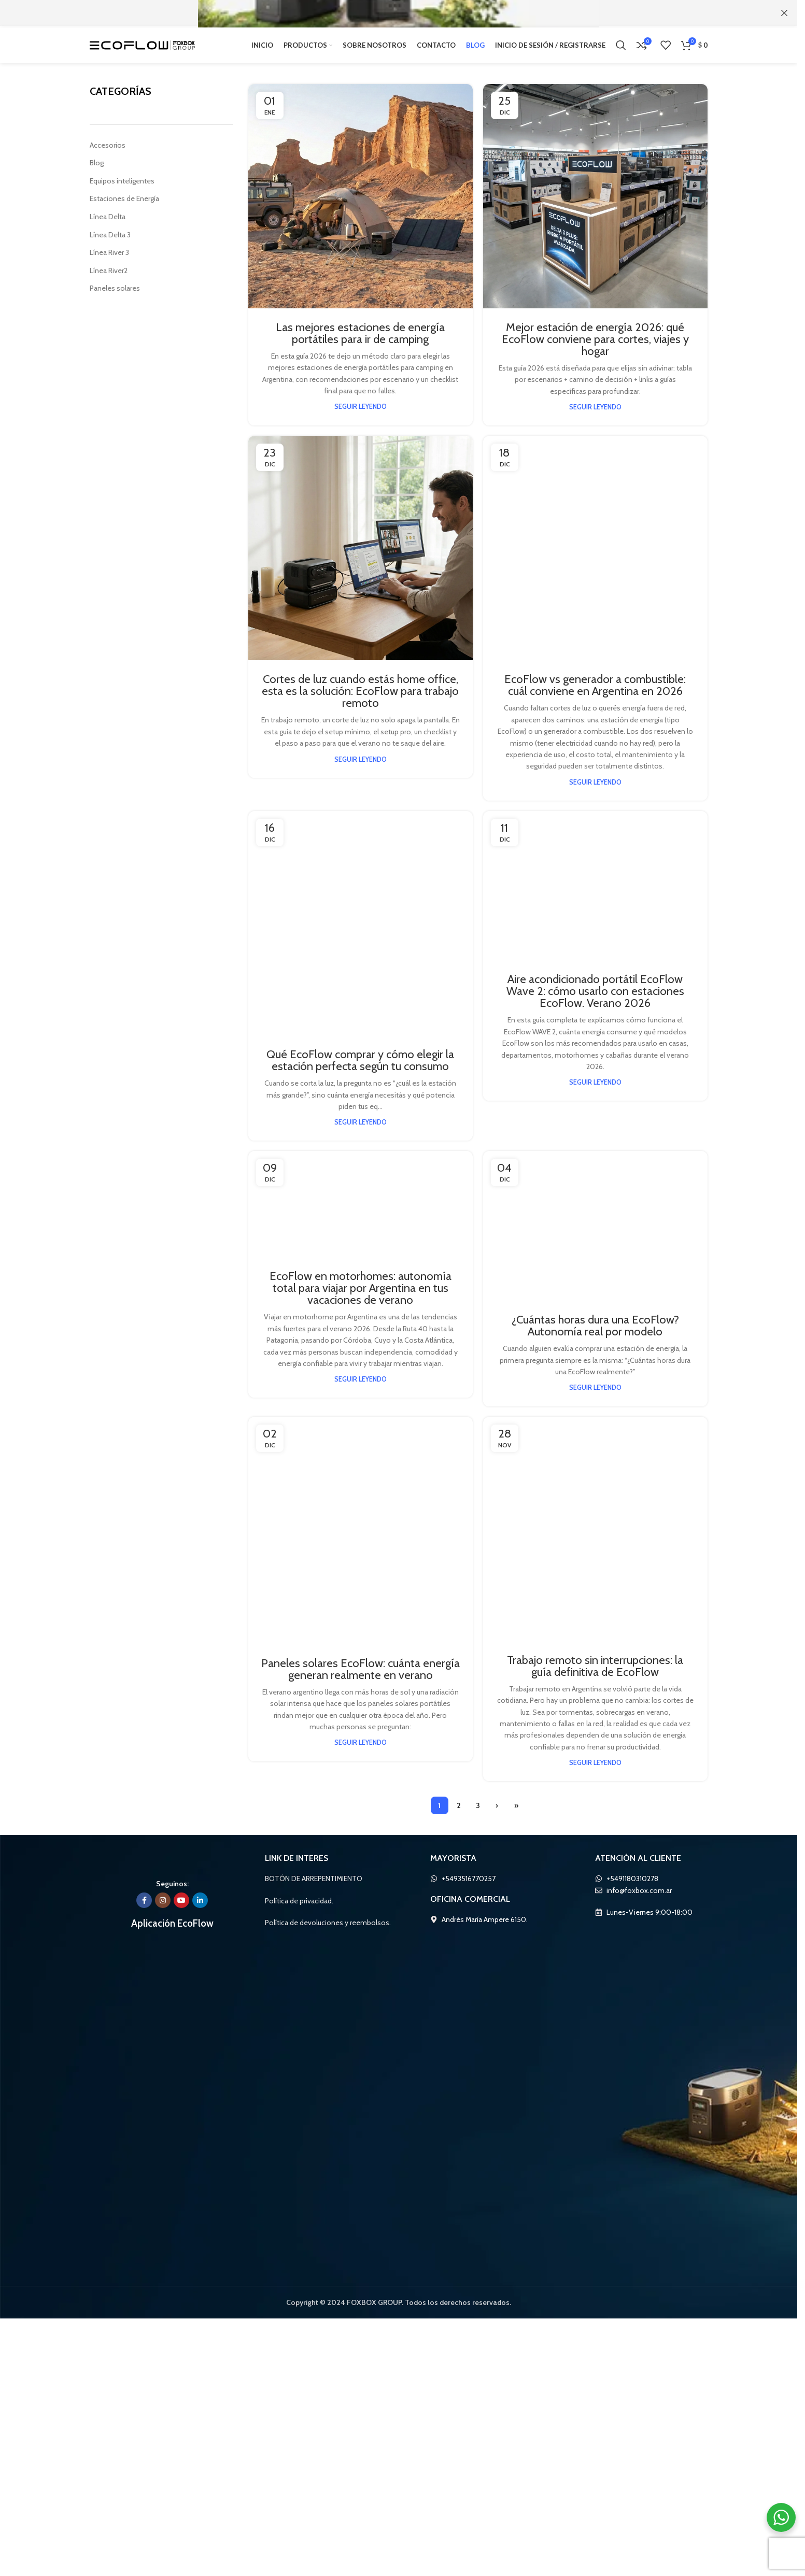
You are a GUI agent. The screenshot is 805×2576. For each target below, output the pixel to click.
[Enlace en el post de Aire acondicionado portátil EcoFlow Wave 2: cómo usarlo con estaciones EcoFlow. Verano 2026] (595, 1762)
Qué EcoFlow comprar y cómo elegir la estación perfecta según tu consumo (360, 2175)
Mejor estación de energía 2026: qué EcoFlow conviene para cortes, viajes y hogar (595, 348)
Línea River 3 (111, 262)
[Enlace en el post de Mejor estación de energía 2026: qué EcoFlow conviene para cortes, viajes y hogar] (595, 205)
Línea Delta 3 (111, 244)
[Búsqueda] (621, 49)
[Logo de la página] (142, 49)
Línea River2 (110, 280)
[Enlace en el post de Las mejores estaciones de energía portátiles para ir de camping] (360, 205)
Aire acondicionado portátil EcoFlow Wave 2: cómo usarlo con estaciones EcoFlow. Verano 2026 (595, 2181)
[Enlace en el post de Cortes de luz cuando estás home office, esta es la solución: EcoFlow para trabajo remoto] (360, 558)
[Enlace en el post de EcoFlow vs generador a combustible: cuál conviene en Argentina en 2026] (595, 834)
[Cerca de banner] (784, 13)
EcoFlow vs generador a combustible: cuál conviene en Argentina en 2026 (595, 1247)
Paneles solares (116, 298)
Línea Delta (108, 226)
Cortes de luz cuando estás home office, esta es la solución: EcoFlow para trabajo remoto (360, 700)
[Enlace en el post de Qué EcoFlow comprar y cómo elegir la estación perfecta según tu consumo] (360, 1762)
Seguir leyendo (360, 416)
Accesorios (107, 154)
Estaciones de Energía (126, 208)
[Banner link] (398, 13)
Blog (97, 172)
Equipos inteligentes (122, 190)
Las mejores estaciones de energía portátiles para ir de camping (360, 342)
